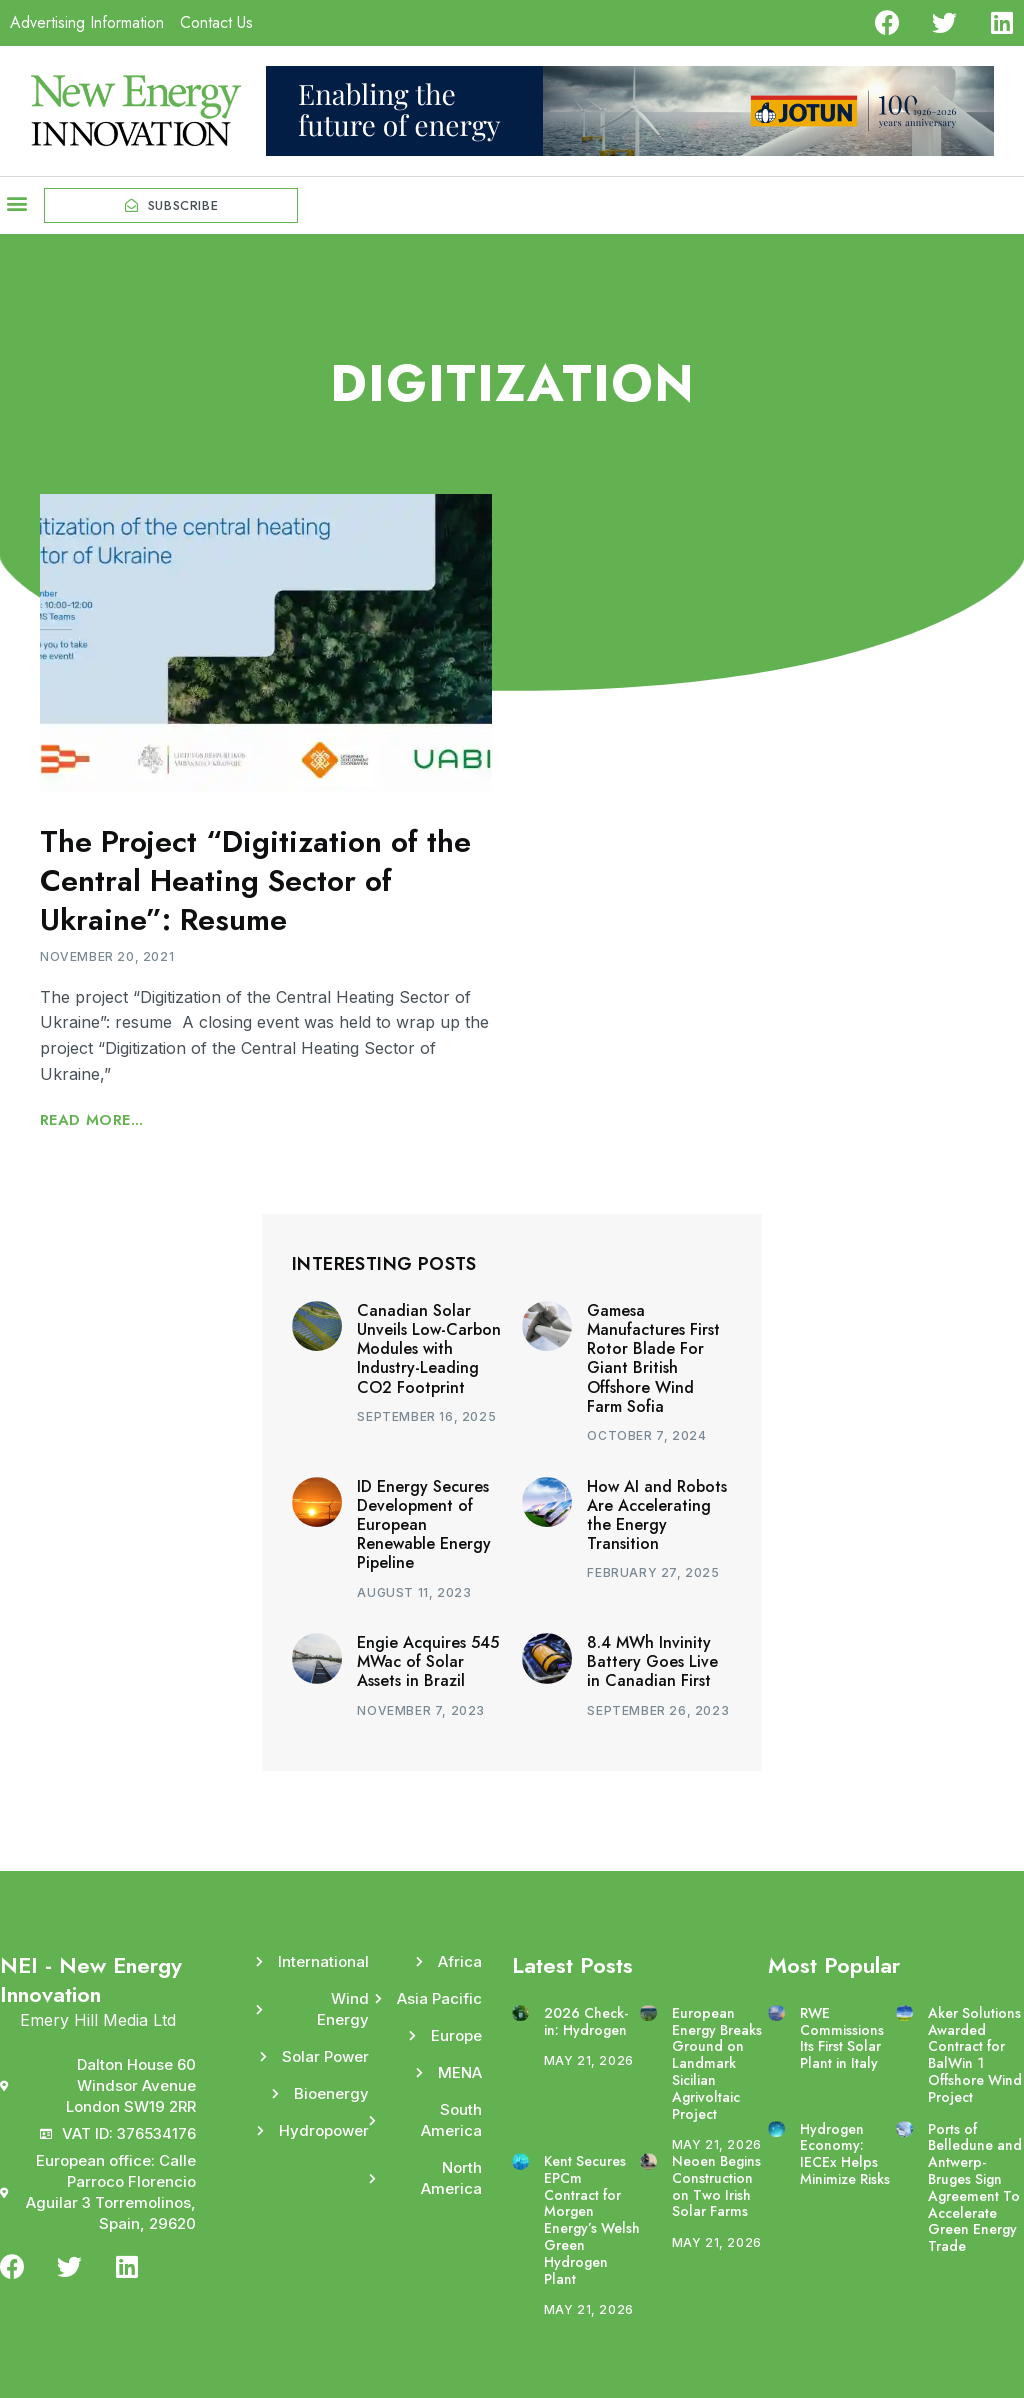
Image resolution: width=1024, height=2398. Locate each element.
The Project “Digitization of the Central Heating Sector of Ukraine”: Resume (255, 880)
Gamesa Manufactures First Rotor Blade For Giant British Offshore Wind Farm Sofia (653, 1358)
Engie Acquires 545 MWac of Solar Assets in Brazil (428, 1661)
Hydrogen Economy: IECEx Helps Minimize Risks (845, 2154)
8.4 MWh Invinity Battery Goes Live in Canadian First (652, 1661)
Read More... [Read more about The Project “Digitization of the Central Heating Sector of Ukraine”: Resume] (92, 1120)
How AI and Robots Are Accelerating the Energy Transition (657, 1515)
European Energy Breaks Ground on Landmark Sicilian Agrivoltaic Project (717, 2063)
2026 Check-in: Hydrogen (586, 2021)
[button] (16, 203)
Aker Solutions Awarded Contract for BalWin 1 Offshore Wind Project (975, 2055)
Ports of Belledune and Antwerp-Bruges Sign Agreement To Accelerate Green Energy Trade (975, 2188)
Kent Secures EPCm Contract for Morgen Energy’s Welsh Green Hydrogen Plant (592, 2220)
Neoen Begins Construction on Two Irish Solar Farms (716, 2186)
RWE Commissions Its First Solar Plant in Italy (842, 2038)
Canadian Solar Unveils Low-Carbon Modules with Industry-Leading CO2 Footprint (429, 1349)
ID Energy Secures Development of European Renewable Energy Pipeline (424, 1525)
